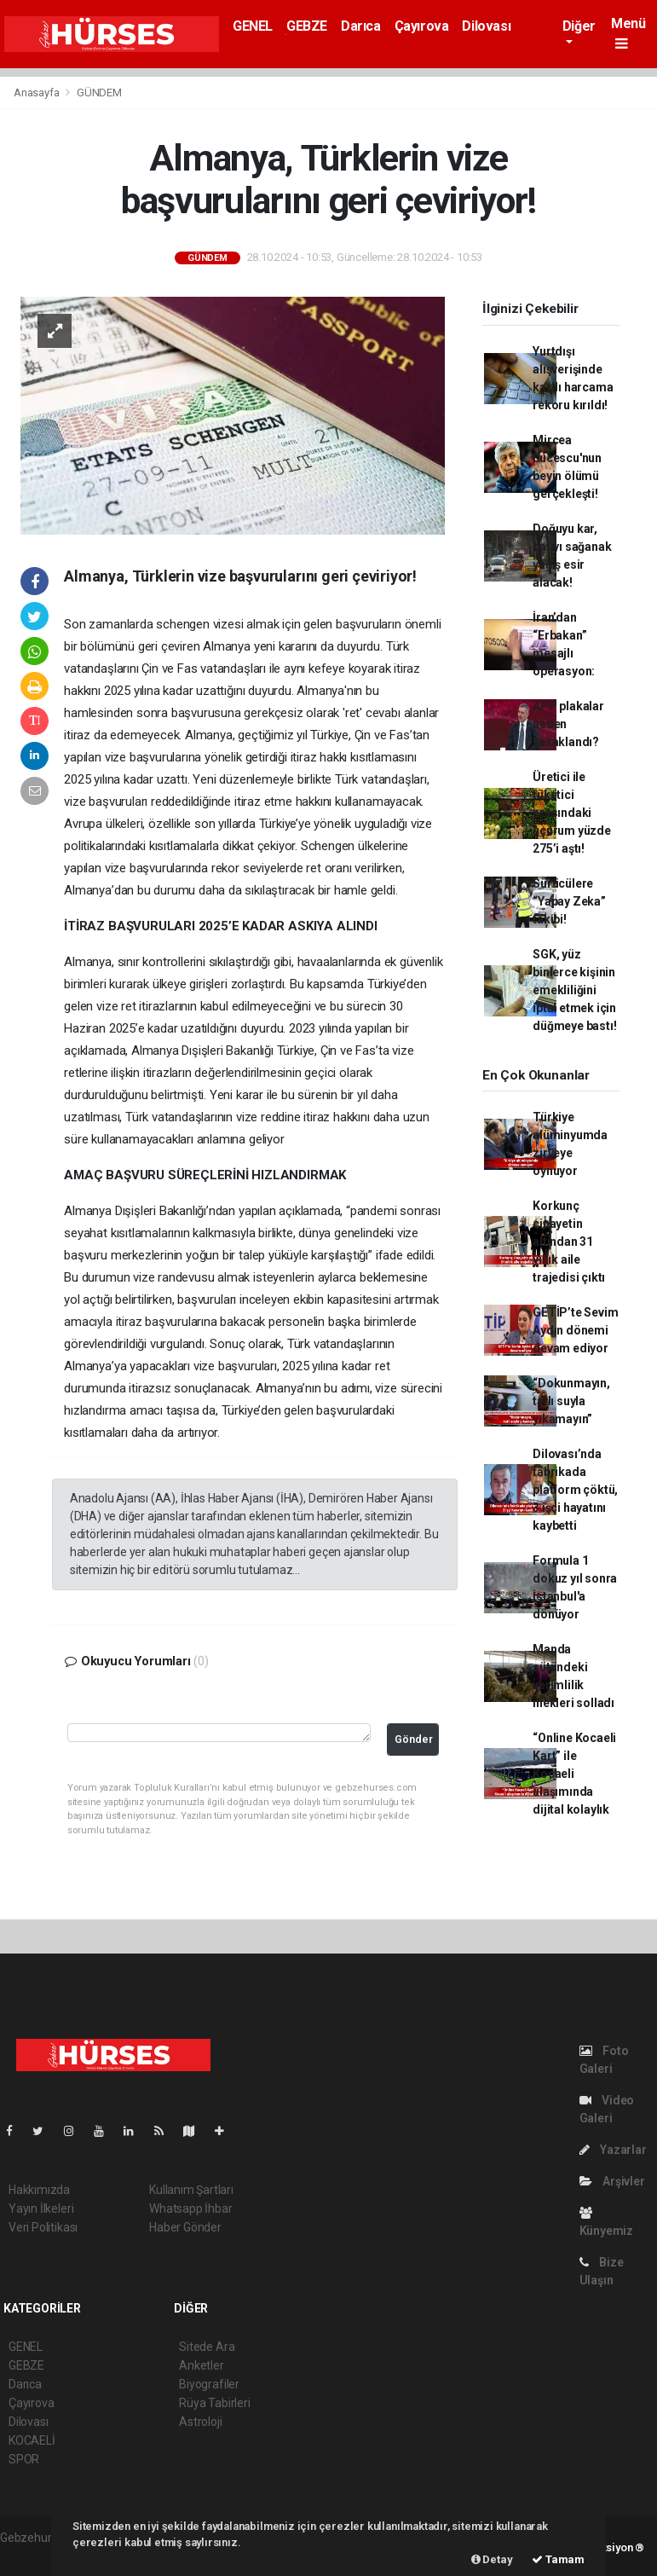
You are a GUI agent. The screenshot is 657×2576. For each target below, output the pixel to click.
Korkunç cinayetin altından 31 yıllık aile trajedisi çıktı (569, 1241)
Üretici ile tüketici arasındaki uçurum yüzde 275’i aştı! (572, 812)
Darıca (361, 26)
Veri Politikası (43, 2227)
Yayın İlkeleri (41, 2208)
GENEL (253, 26)
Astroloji (200, 2421)
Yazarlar (613, 2149)
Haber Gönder (185, 2227)
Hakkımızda (39, 2190)
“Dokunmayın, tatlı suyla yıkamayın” (571, 1401)
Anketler (201, 2365)
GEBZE (306, 26)
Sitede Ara (206, 2346)
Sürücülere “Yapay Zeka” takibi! (569, 901)
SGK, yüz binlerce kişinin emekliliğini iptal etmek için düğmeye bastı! (574, 990)
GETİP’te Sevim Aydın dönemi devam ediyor (575, 1330)
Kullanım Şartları (191, 2190)
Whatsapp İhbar (190, 2208)
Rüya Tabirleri (214, 2403)
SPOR (24, 2459)
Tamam (558, 2559)
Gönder (414, 1739)
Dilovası (486, 26)
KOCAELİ (32, 2440)
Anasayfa (37, 92)
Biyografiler (209, 2384)
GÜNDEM (99, 92)
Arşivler (612, 2181)
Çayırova (422, 26)
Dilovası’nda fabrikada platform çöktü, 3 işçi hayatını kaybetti (575, 1489)
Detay (492, 2559)
